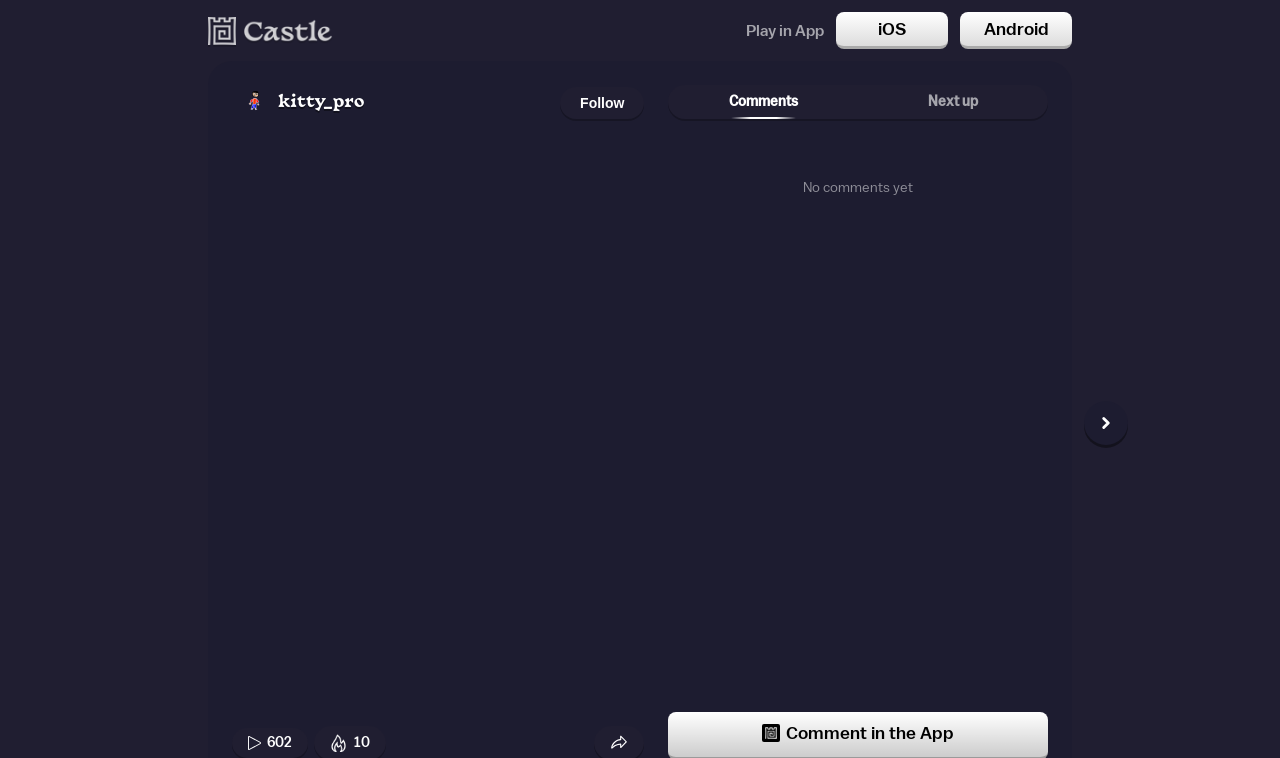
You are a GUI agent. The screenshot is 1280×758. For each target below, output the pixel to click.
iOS (892, 29)
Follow (602, 103)
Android (1016, 29)
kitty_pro (321, 102)
